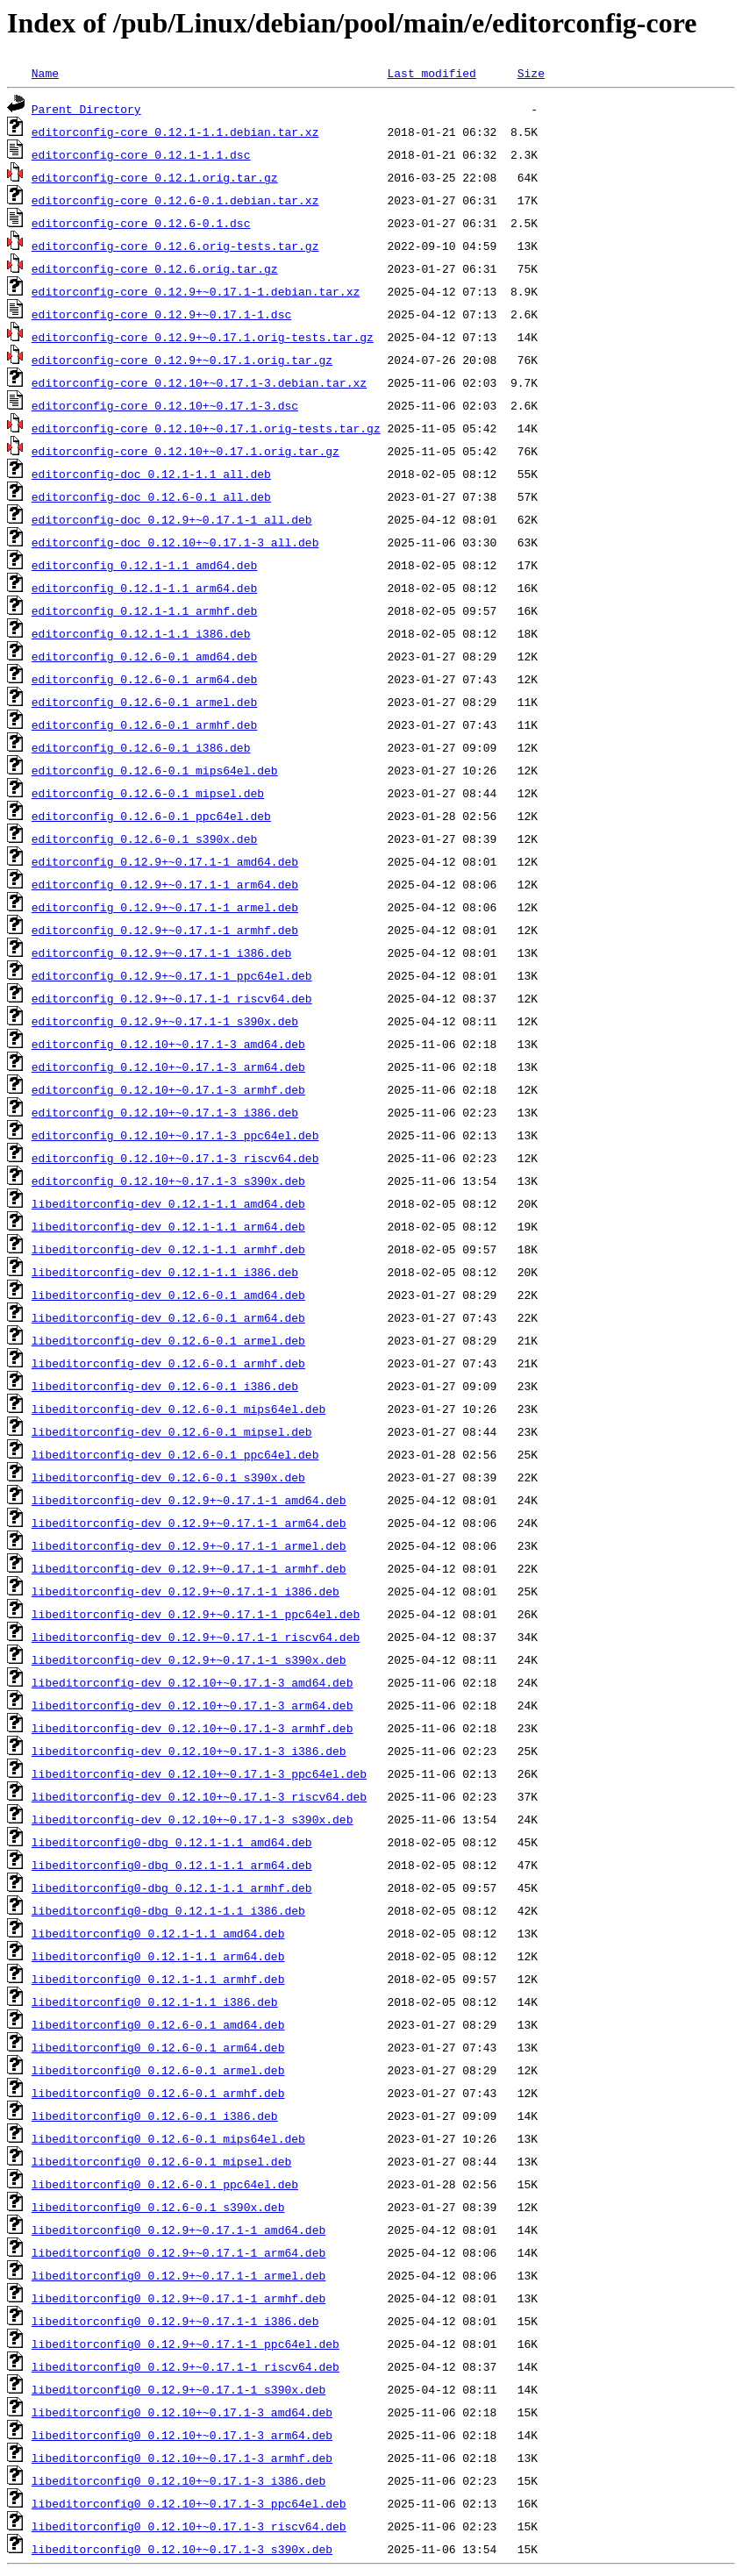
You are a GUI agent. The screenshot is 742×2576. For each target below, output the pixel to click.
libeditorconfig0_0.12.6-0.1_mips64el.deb (168, 2138)
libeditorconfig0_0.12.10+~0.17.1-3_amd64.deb (182, 2412)
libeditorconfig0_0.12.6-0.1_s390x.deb (158, 2207)
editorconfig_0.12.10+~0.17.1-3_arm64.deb (168, 1066)
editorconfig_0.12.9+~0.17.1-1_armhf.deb (165, 930)
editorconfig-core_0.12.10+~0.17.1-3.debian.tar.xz (199, 382)
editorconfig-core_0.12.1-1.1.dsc (141, 154)
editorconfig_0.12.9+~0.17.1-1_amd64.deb (165, 861)
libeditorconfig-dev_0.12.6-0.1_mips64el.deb (178, 1408)
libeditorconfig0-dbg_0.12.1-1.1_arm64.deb (172, 1865)
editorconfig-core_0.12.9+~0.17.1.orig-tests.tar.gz (203, 337)
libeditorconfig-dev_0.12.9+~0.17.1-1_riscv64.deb (196, 1637)
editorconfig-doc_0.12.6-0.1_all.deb (151, 496)
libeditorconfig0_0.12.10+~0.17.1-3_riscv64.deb (189, 2526)
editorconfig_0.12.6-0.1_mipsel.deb (148, 793)
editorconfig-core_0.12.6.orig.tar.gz (155, 268)
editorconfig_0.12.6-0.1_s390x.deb (144, 838)
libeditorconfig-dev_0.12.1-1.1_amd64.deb (168, 1203)
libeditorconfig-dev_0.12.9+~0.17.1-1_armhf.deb (189, 1568)
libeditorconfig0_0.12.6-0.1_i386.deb (155, 2115)
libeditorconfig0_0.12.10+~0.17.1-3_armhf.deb (182, 2457)
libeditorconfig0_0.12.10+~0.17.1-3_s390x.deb (182, 2549)
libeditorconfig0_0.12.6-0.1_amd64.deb (158, 2024)
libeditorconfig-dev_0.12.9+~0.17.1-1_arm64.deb (189, 1523)
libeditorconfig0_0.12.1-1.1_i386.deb (155, 2001)
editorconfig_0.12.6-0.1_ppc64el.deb (151, 816)
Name (45, 73)
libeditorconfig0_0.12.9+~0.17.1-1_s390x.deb (178, 2389)
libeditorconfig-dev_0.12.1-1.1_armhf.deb (168, 1249)
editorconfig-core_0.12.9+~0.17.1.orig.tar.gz (182, 359)
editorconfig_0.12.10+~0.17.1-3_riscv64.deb (175, 1158)
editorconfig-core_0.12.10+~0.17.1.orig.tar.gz (185, 451)
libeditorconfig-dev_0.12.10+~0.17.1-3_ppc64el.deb (199, 1773)
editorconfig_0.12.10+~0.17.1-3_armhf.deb (168, 1089)
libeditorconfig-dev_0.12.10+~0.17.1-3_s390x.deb (192, 1819)
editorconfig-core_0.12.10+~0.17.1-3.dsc (165, 405)
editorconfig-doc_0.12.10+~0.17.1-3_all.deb (175, 542)
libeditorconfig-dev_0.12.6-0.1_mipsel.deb (172, 1431)
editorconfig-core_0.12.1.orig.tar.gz (155, 177)
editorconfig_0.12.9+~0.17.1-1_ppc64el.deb (172, 975)
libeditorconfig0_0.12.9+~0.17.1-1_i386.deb (175, 2321)
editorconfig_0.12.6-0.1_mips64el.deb (155, 770)
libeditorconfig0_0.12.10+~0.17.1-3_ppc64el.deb (189, 2503)
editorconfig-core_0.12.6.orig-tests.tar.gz (175, 245)
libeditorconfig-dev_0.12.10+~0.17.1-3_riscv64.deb (199, 1796)
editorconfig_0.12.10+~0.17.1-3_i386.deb (165, 1112)
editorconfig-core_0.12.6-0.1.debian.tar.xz (175, 200)
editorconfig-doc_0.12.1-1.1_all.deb (151, 474)
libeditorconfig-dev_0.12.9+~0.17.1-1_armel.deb (189, 1545)
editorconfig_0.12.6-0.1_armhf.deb (144, 724)
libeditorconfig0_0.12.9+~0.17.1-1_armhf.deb (178, 2298)
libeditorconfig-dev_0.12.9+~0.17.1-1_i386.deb (185, 1591)
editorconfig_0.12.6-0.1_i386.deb (141, 747)
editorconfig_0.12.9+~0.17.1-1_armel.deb (165, 907)
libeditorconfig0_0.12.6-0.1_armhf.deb (158, 2093)
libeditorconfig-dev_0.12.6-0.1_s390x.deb (168, 1477)
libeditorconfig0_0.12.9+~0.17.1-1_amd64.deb (178, 2229)
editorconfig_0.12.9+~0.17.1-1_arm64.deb (165, 884)
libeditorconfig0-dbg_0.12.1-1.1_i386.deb (168, 1910)
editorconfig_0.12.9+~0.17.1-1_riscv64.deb (172, 998)
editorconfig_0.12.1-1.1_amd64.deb (144, 565)
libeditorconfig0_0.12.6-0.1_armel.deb (158, 2070)
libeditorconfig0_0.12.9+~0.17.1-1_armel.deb (178, 2275)
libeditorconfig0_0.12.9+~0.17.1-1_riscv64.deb (185, 2366)
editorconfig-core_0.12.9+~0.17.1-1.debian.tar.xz (196, 291)
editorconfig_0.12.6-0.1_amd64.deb (144, 656)
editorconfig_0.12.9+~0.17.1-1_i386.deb (161, 952)
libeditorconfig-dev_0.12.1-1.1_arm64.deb (168, 1226)
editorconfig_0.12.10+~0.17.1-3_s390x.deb (168, 1180)
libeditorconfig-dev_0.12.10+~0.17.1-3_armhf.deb (192, 1728)
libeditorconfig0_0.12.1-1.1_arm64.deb (158, 1956)
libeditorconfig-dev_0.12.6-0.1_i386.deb (165, 1386)
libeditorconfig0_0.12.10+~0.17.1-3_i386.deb (178, 2480)
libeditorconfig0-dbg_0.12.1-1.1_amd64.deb (172, 1842)
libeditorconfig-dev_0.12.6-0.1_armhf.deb (168, 1363)
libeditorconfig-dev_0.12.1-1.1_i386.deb (165, 1272)
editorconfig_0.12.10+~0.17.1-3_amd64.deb (168, 1044)
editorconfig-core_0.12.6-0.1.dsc (141, 223)
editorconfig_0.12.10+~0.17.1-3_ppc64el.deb (175, 1135)
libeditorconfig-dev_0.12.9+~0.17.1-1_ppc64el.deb (196, 1614)
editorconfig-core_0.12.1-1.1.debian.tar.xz (175, 131)
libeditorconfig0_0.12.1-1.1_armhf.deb (158, 1979)
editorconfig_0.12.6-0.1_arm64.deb (144, 679)
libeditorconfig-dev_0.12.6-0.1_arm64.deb (168, 1317)
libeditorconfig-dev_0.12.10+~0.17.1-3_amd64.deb (192, 1682)
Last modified (431, 73)
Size (531, 73)
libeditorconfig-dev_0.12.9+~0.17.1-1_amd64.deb (189, 1500)
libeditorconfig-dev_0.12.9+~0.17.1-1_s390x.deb (189, 1659)
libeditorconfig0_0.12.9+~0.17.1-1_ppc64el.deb (185, 2343)
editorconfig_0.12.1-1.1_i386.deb (141, 633)
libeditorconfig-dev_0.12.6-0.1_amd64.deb (168, 1294)
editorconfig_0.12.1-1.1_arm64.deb (144, 588)
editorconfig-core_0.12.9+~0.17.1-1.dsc (161, 314)
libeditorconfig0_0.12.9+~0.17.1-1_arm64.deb (178, 2252)
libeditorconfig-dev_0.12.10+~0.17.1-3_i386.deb (189, 1751)
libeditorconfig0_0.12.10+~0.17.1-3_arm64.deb (182, 2435)
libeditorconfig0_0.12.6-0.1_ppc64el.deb (165, 2184)
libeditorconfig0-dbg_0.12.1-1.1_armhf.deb (172, 1887)
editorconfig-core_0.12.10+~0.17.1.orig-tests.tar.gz (206, 428)
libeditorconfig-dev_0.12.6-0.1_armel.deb (168, 1340)
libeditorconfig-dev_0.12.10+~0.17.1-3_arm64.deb (192, 1705)
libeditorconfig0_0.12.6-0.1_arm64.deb (158, 2047)
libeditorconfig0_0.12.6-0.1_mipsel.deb (161, 2161)
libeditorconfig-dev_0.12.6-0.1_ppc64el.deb (175, 1454)
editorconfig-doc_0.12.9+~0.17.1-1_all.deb (172, 519)
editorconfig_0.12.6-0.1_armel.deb (144, 702)
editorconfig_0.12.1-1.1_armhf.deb (144, 610)
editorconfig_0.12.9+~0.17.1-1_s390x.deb (165, 1021)
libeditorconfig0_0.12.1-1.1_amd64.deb (158, 1933)
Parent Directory (86, 109)
